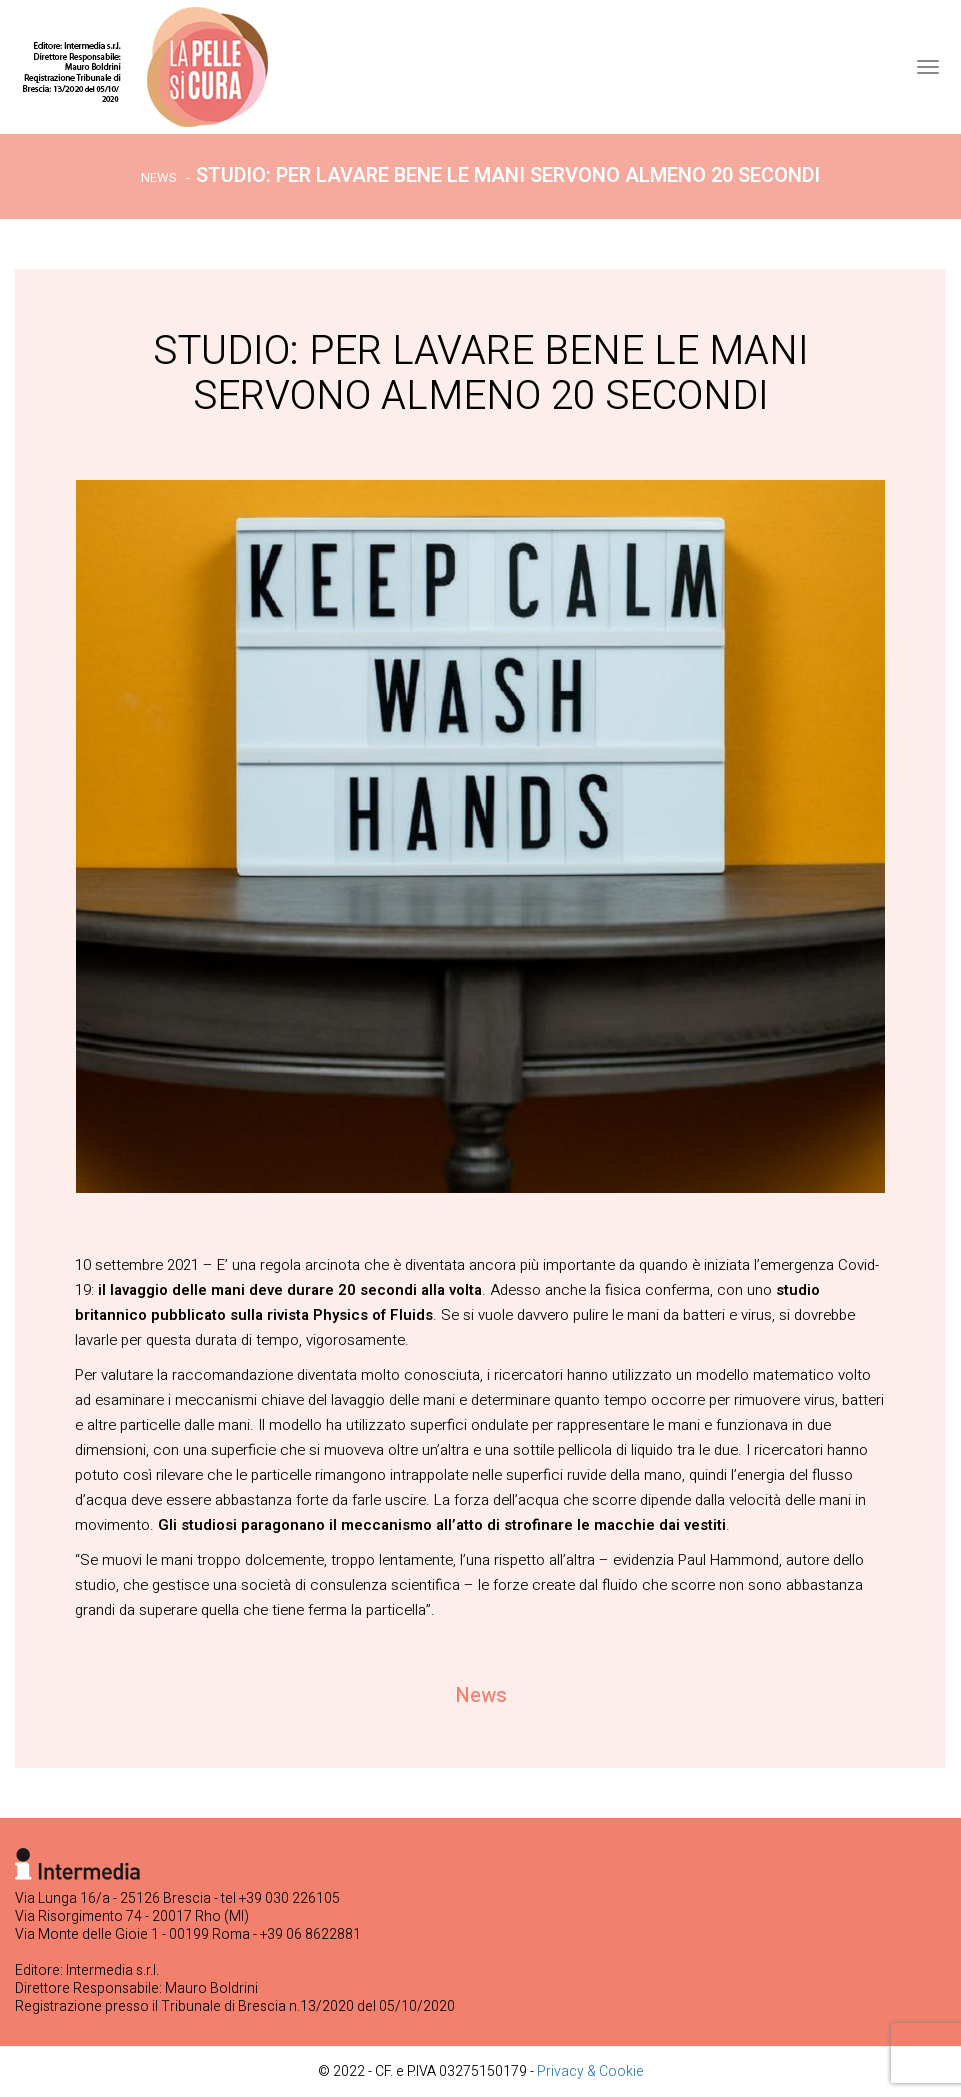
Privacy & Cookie (590, 2071)
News (159, 177)
